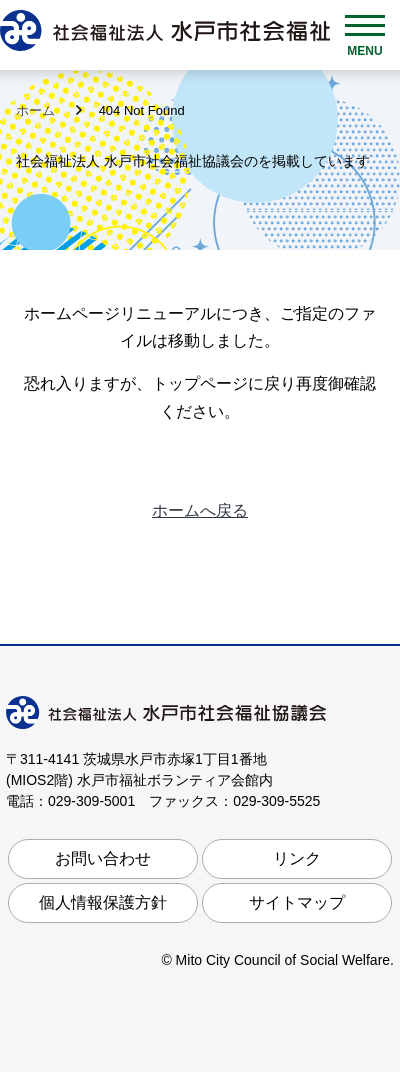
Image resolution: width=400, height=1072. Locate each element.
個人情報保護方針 (103, 902)
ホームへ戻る (200, 510)
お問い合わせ (103, 858)
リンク (297, 858)
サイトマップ (297, 902)
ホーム (37, 110)
